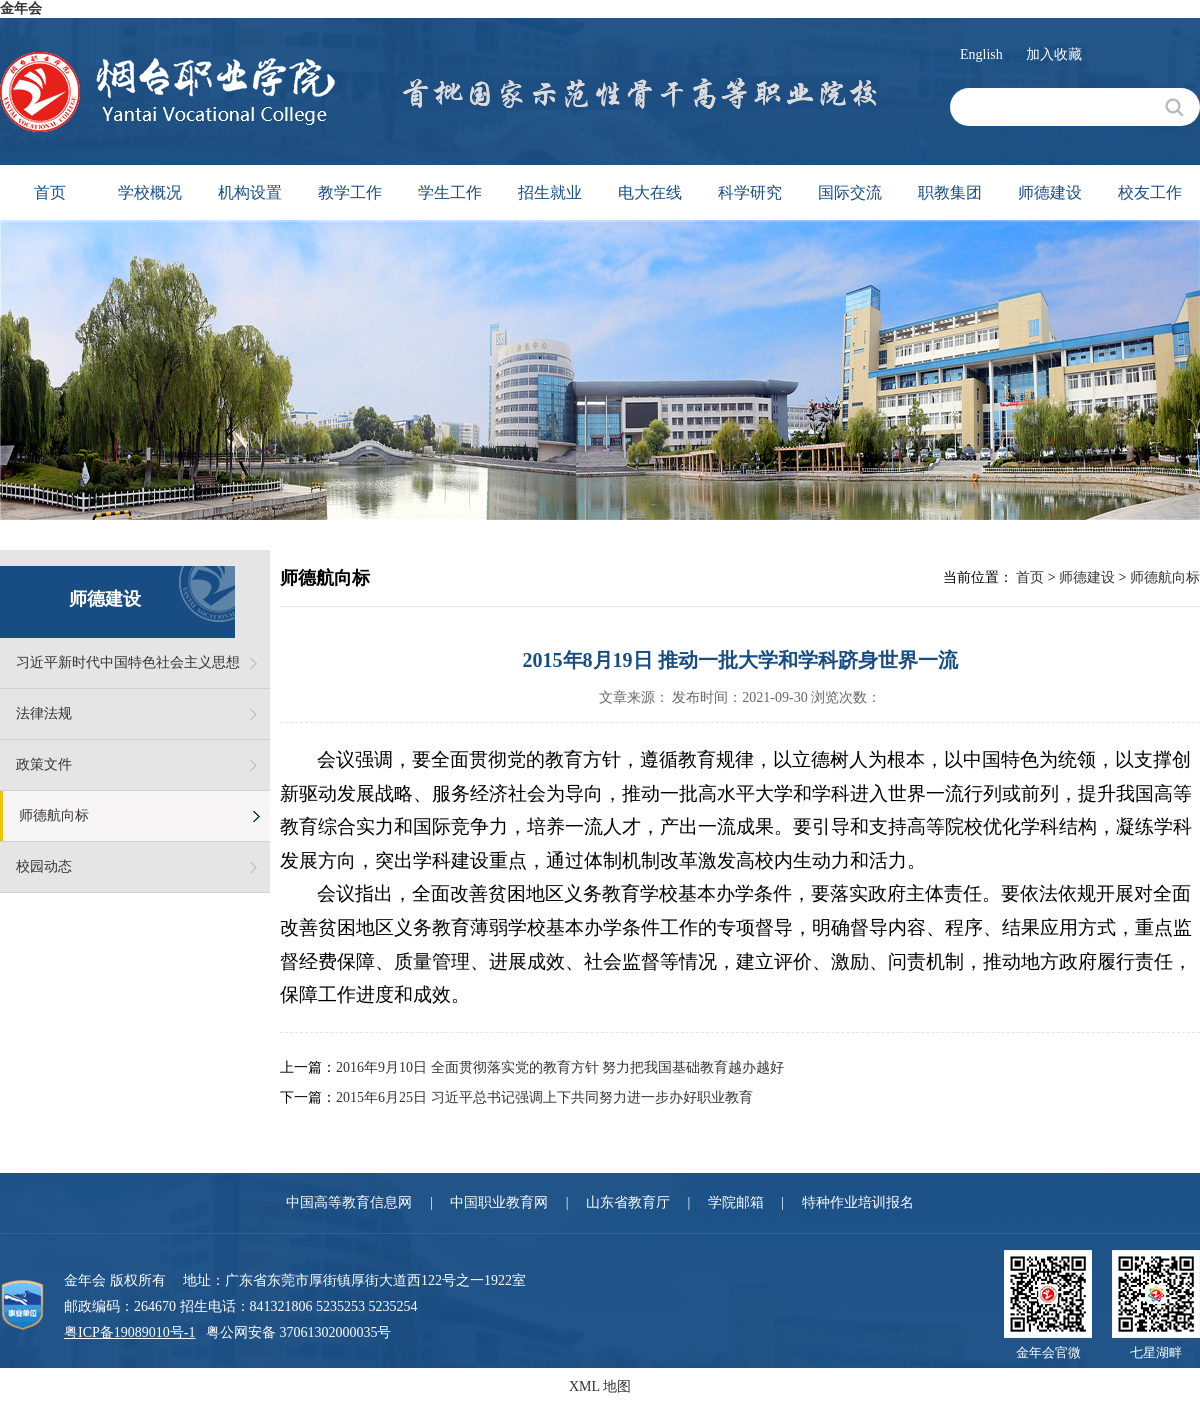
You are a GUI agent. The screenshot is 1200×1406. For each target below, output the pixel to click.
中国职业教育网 (499, 1202)
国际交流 (850, 192)
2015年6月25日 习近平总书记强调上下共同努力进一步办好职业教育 (544, 1097)
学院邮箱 (736, 1202)
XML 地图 (600, 1386)
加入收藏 (1054, 54)
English (981, 54)
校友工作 (1150, 192)
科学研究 (750, 192)
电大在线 (650, 192)
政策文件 (44, 764)
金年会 (21, 8)
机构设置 (250, 192)
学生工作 (450, 192)
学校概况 (150, 192)
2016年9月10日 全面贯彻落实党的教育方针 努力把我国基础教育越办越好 (560, 1067)
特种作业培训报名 (858, 1202)
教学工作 (350, 192)
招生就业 (550, 192)
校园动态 (44, 866)
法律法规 (44, 713)
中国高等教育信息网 (349, 1202)
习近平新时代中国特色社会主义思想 (128, 662)
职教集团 (950, 192)
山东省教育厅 (628, 1202)
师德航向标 (54, 815)
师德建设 (1050, 192)
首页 (50, 192)
